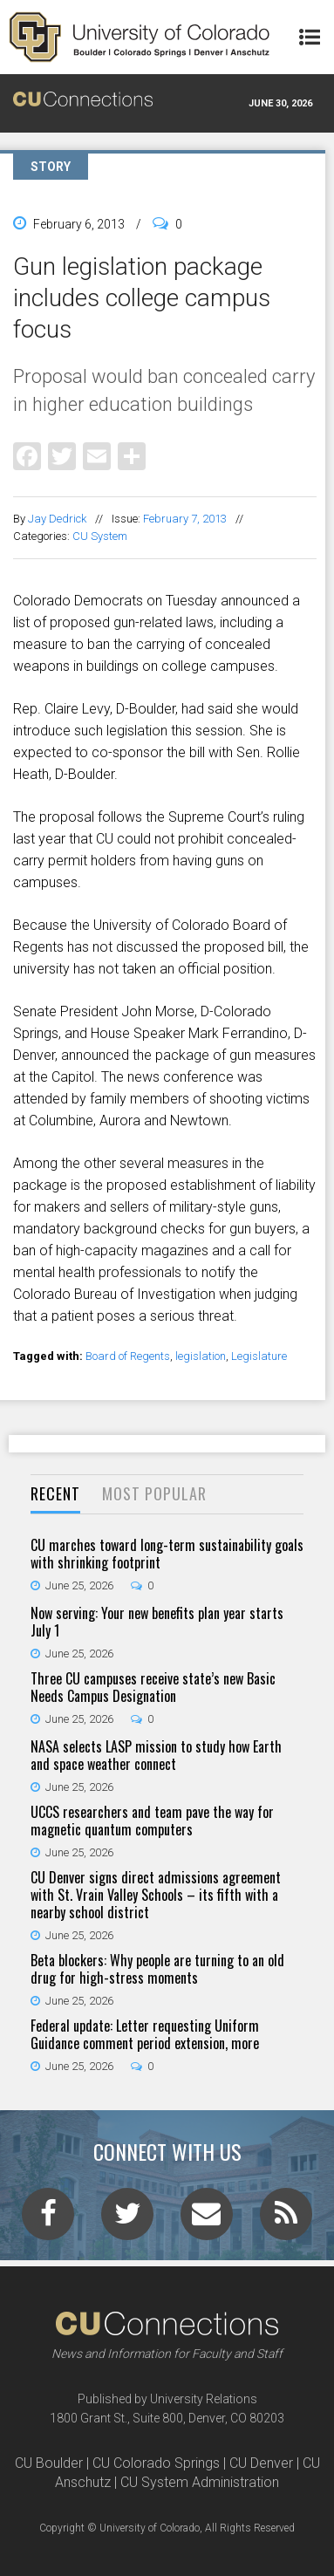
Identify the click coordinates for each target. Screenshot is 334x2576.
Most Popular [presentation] (154, 1493)
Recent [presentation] (55, 1493)
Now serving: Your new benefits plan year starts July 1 (157, 1621)
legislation (200, 1356)
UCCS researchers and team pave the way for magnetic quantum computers (152, 1820)
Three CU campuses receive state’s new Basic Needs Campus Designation (153, 1687)
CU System (99, 536)
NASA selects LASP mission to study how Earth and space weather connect (156, 1755)
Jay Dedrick (57, 518)
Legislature (259, 1356)
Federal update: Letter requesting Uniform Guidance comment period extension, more (145, 2034)
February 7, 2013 (185, 518)
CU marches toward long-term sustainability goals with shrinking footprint (167, 1553)
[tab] (55, 1494)
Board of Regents (127, 1356)
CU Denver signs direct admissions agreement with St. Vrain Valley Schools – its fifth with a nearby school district (156, 1895)
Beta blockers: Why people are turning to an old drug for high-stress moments (157, 1969)
